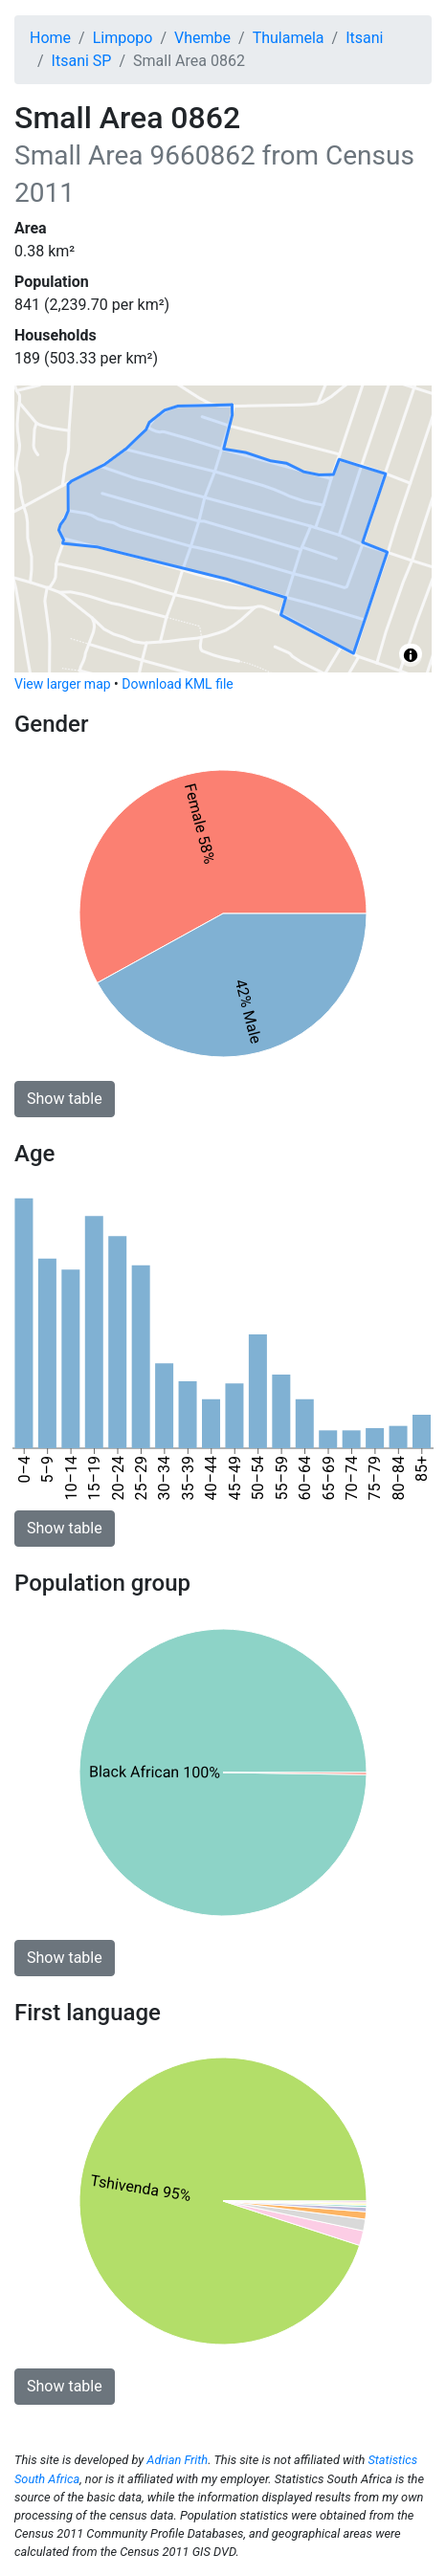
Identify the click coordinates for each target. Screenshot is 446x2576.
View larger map (62, 684)
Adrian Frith (177, 2460)
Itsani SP (82, 61)
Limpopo (123, 38)
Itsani (364, 38)
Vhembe (202, 38)
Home (50, 38)
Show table (64, 1099)
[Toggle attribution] (410, 655)
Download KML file (177, 684)
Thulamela (288, 38)
